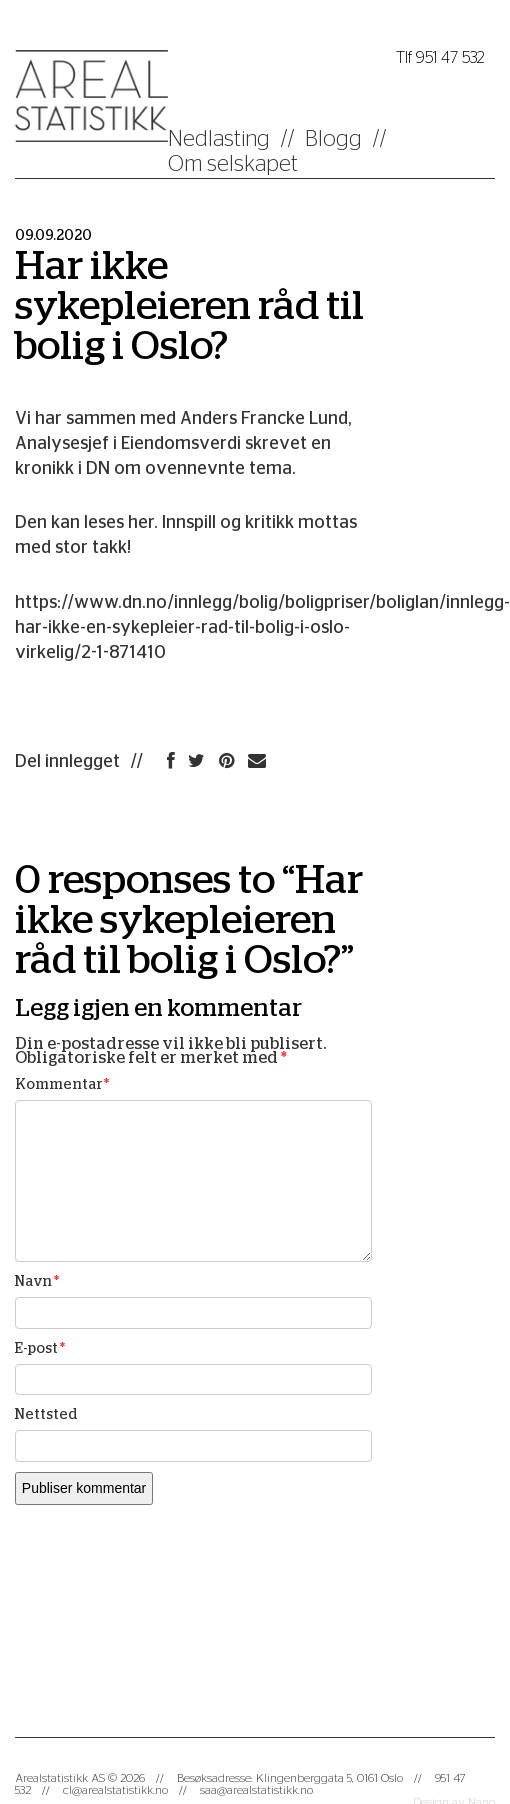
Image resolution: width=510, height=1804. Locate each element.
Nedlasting (219, 139)
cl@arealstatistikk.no (115, 1790)
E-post (40, 1349)
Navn (37, 1282)
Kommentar (62, 1085)
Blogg (333, 139)
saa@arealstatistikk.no (256, 1790)
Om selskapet (233, 164)
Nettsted (46, 1415)
